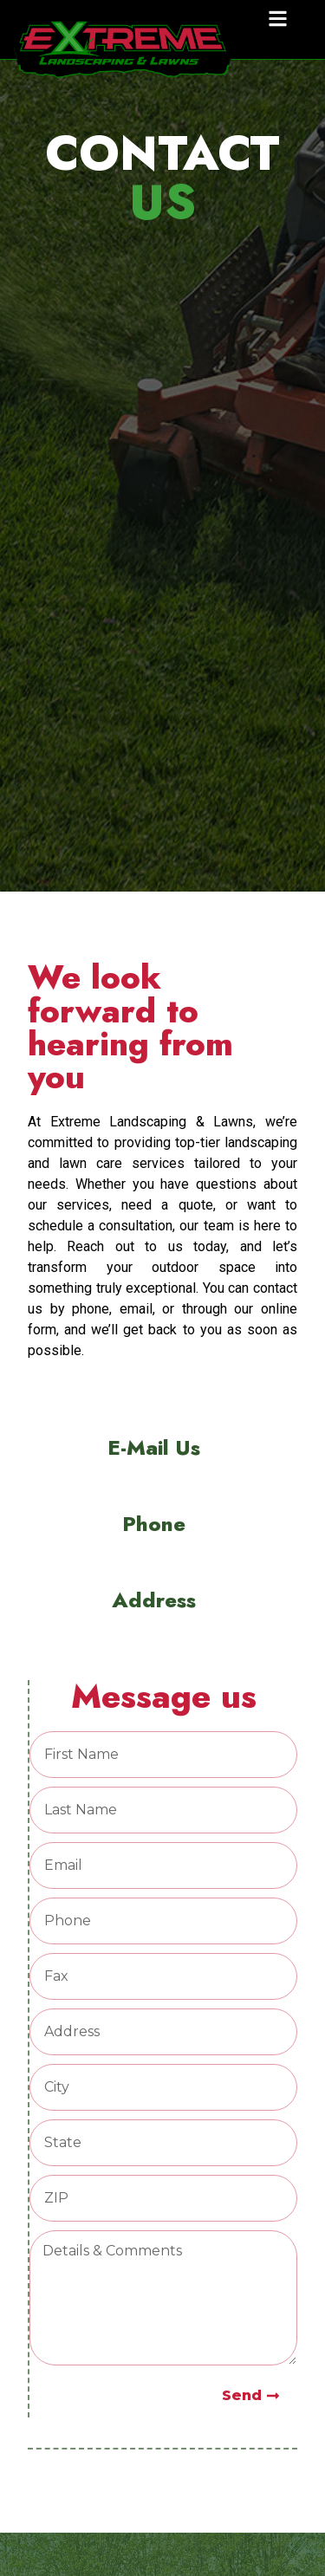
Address (154, 1600)
